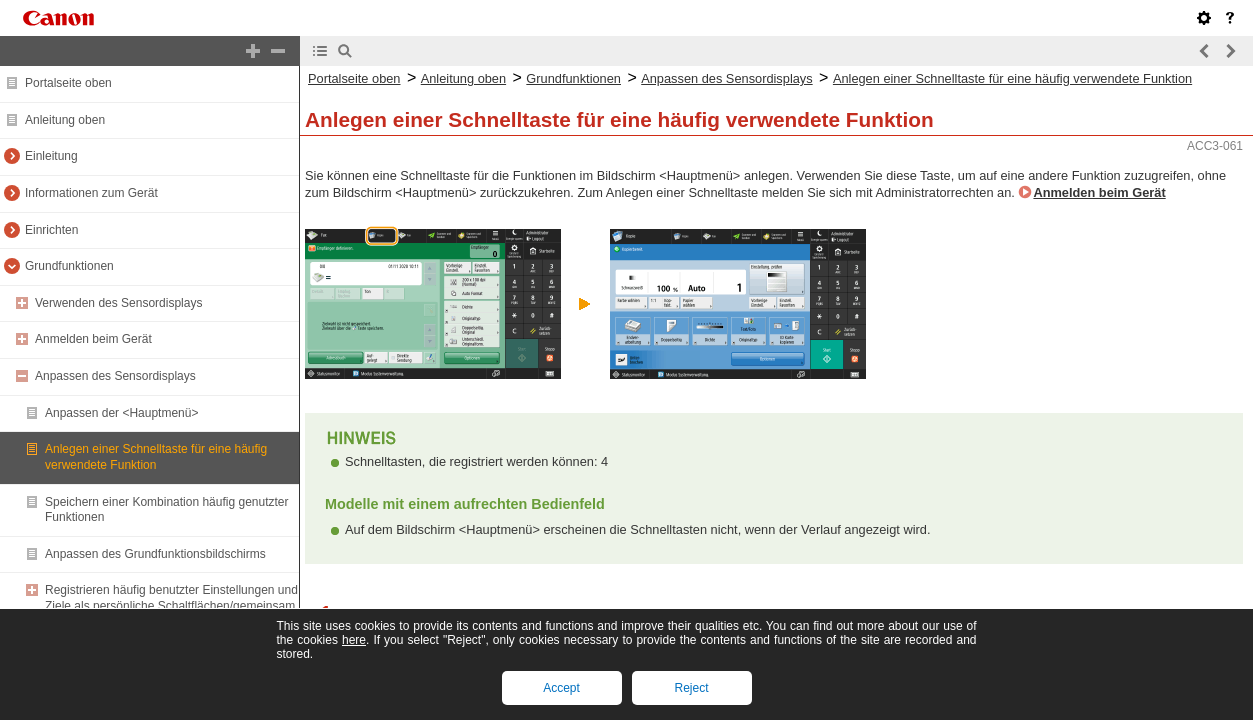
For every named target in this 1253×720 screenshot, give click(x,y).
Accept (561, 688)
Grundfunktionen (69, 266)
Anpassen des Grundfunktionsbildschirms (155, 554)
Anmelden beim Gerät (93, 339)
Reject (691, 688)
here (354, 640)
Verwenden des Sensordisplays (118, 303)
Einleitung (51, 156)
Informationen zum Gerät (91, 193)
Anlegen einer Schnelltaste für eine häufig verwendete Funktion (156, 457)
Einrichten (51, 230)
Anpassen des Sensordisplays (115, 376)
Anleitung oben (65, 120)
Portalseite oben (68, 83)
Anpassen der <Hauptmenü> (121, 413)
